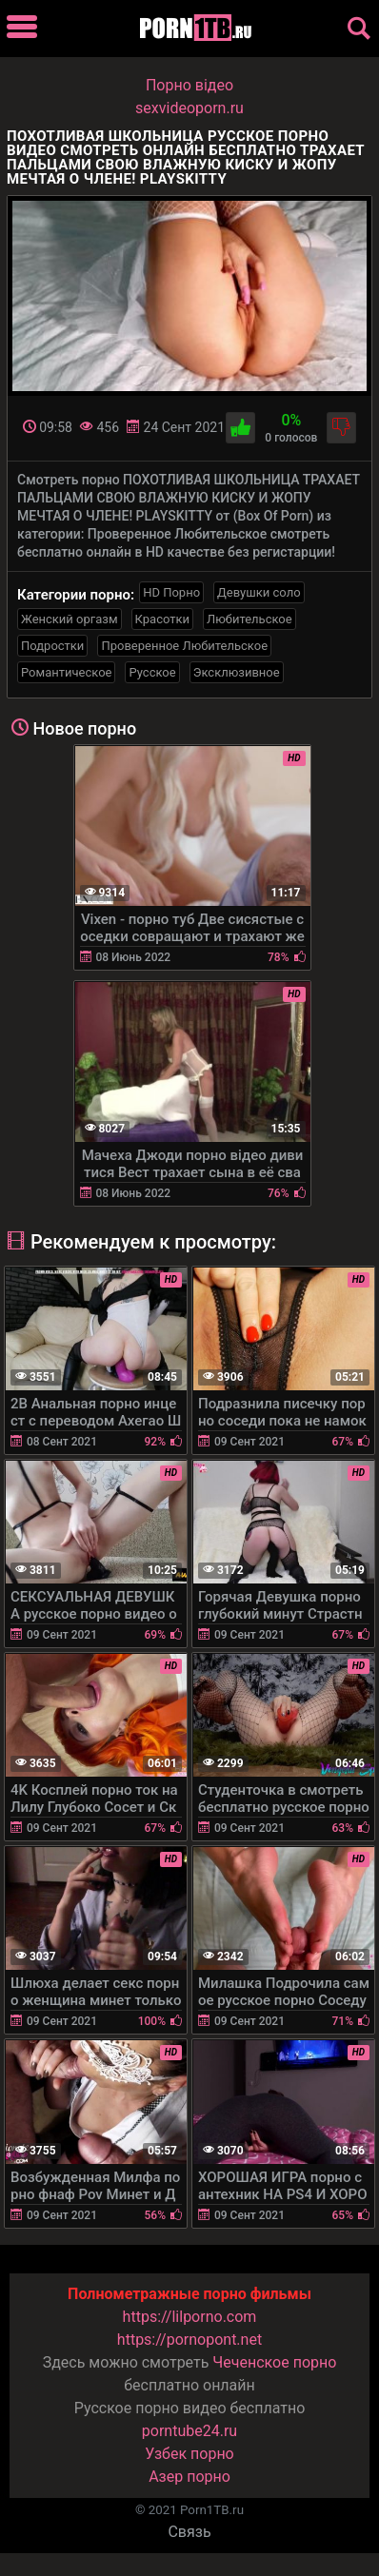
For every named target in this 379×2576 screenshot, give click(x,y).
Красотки (162, 619)
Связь (189, 2532)
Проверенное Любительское (184, 646)
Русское (152, 672)
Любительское (249, 619)
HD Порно (171, 592)
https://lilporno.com (190, 2317)
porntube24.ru (189, 2431)
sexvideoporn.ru (189, 108)
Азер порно (189, 2477)
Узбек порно (189, 2454)
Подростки (52, 646)
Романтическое (66, 672)
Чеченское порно (274, 2362)
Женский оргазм (69, 619)
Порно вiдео (189, 85)
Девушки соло (259, 592)
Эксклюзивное (236, 672)
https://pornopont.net (189, 2339)
